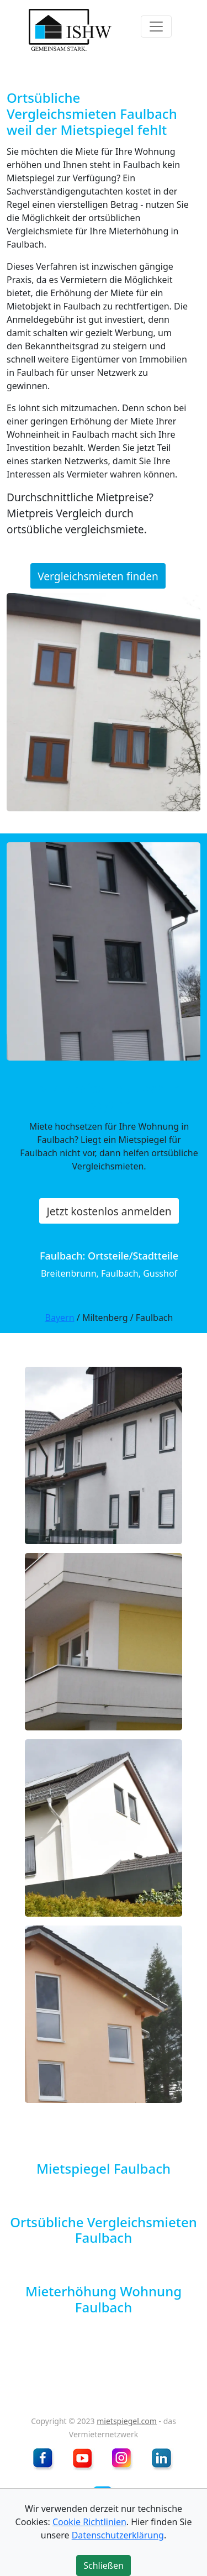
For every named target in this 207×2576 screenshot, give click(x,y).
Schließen (103, 2565)
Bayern (60, 1317)
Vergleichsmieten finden (98, 576)
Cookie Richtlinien (89, 2522)
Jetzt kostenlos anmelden (108, 1211)
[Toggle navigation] (156, 26)
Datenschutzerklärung (118, 2535)
